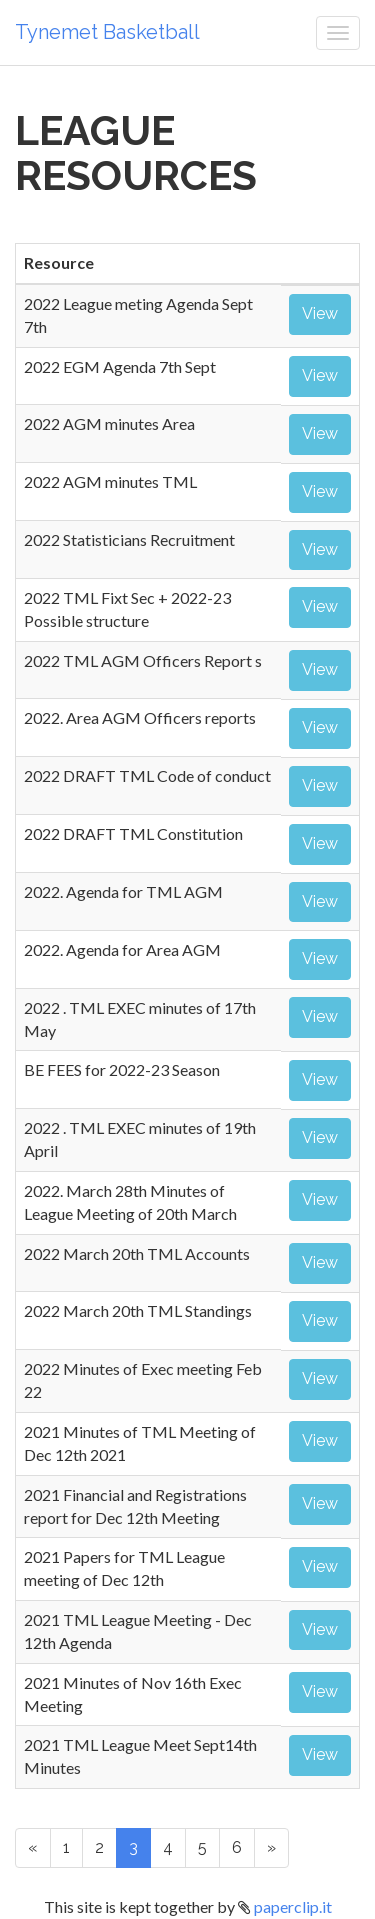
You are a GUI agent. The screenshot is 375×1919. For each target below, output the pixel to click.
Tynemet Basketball (107, 32)
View (320, 313)
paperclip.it (293, 1906)
